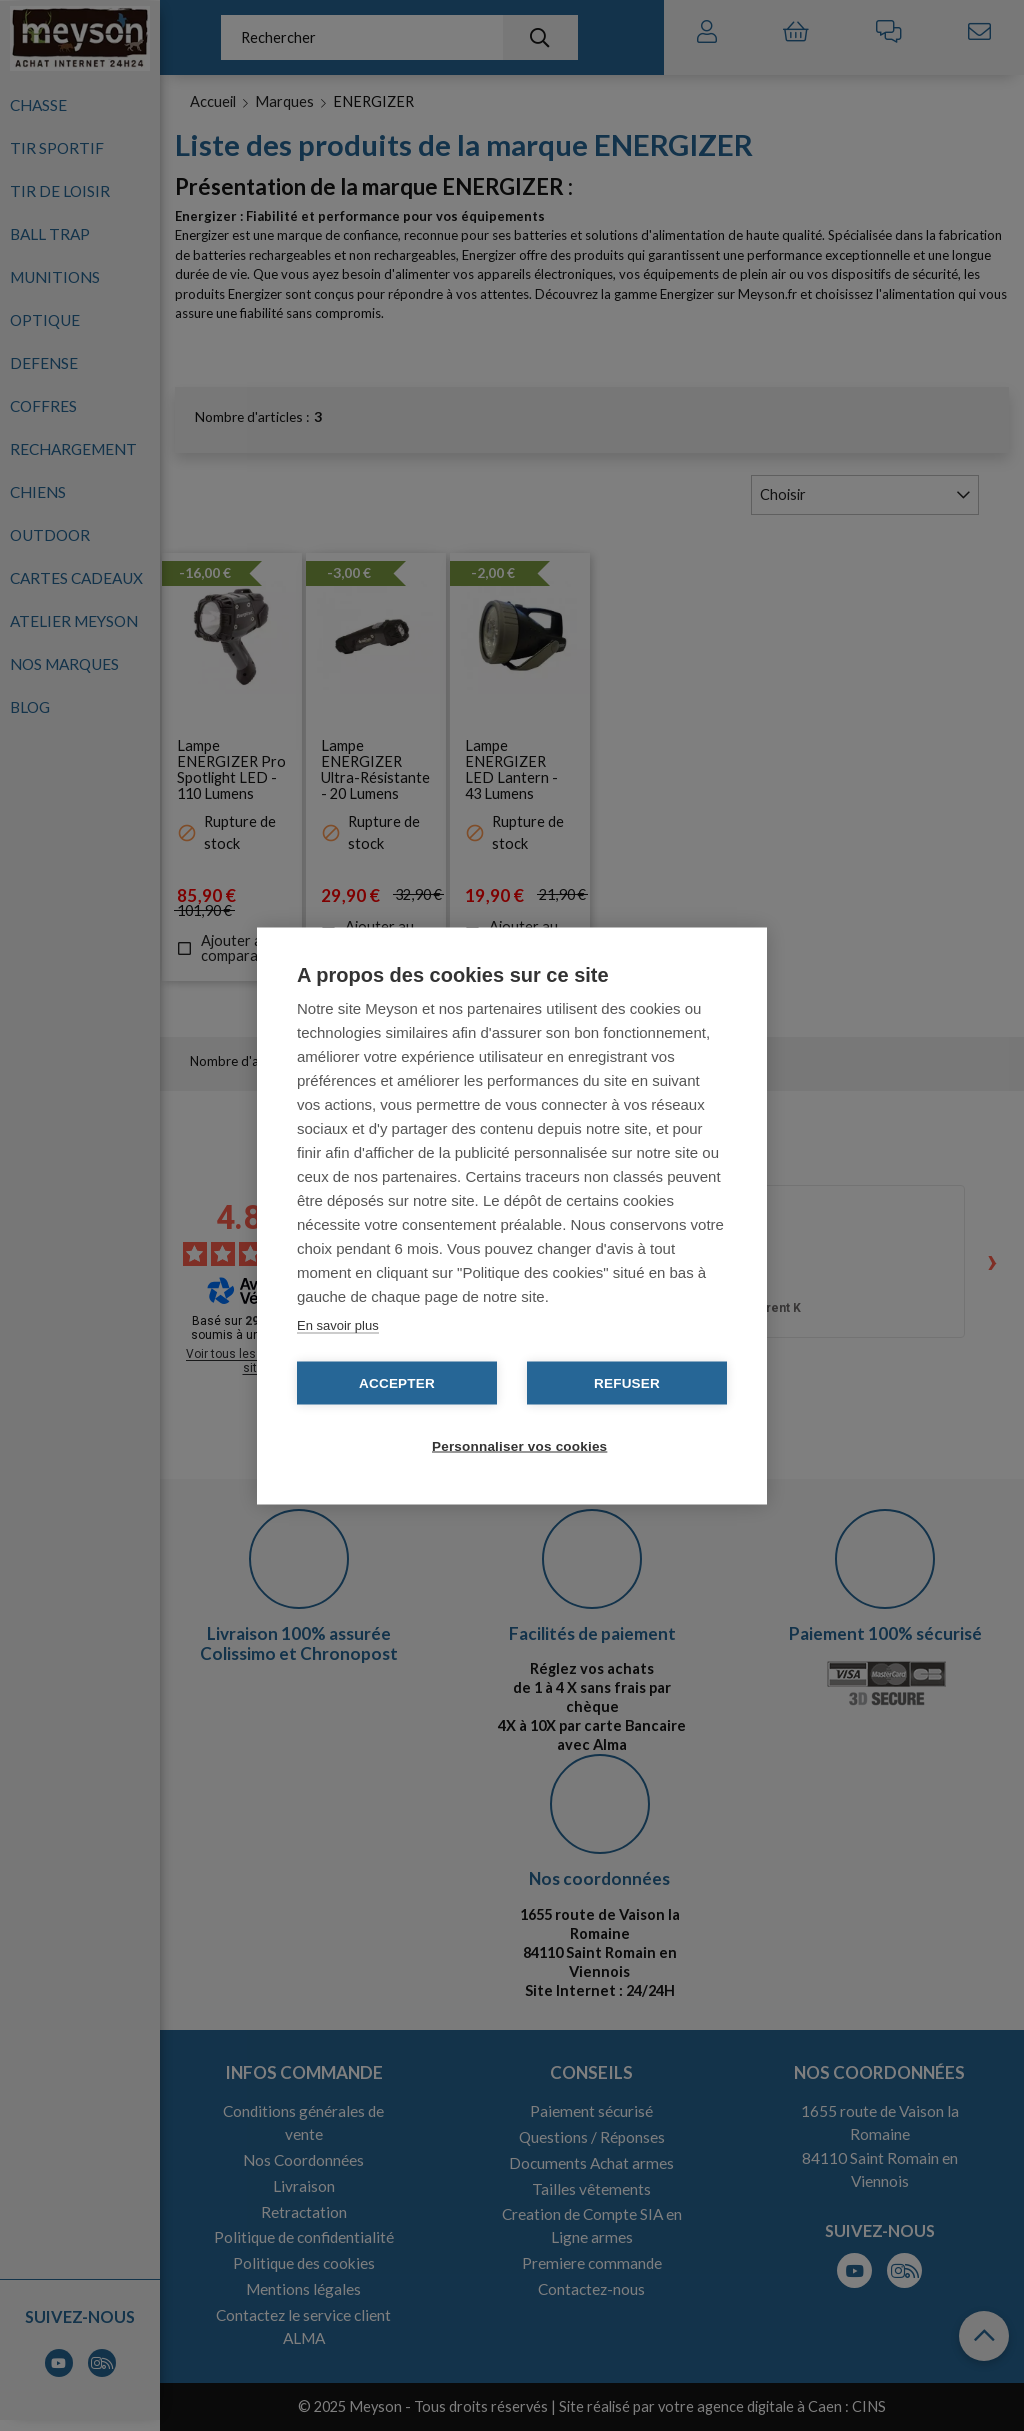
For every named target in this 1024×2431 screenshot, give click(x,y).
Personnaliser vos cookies (519, 1445)
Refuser (627, 1382)
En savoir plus (338, 1324)
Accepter (397, 1382)
